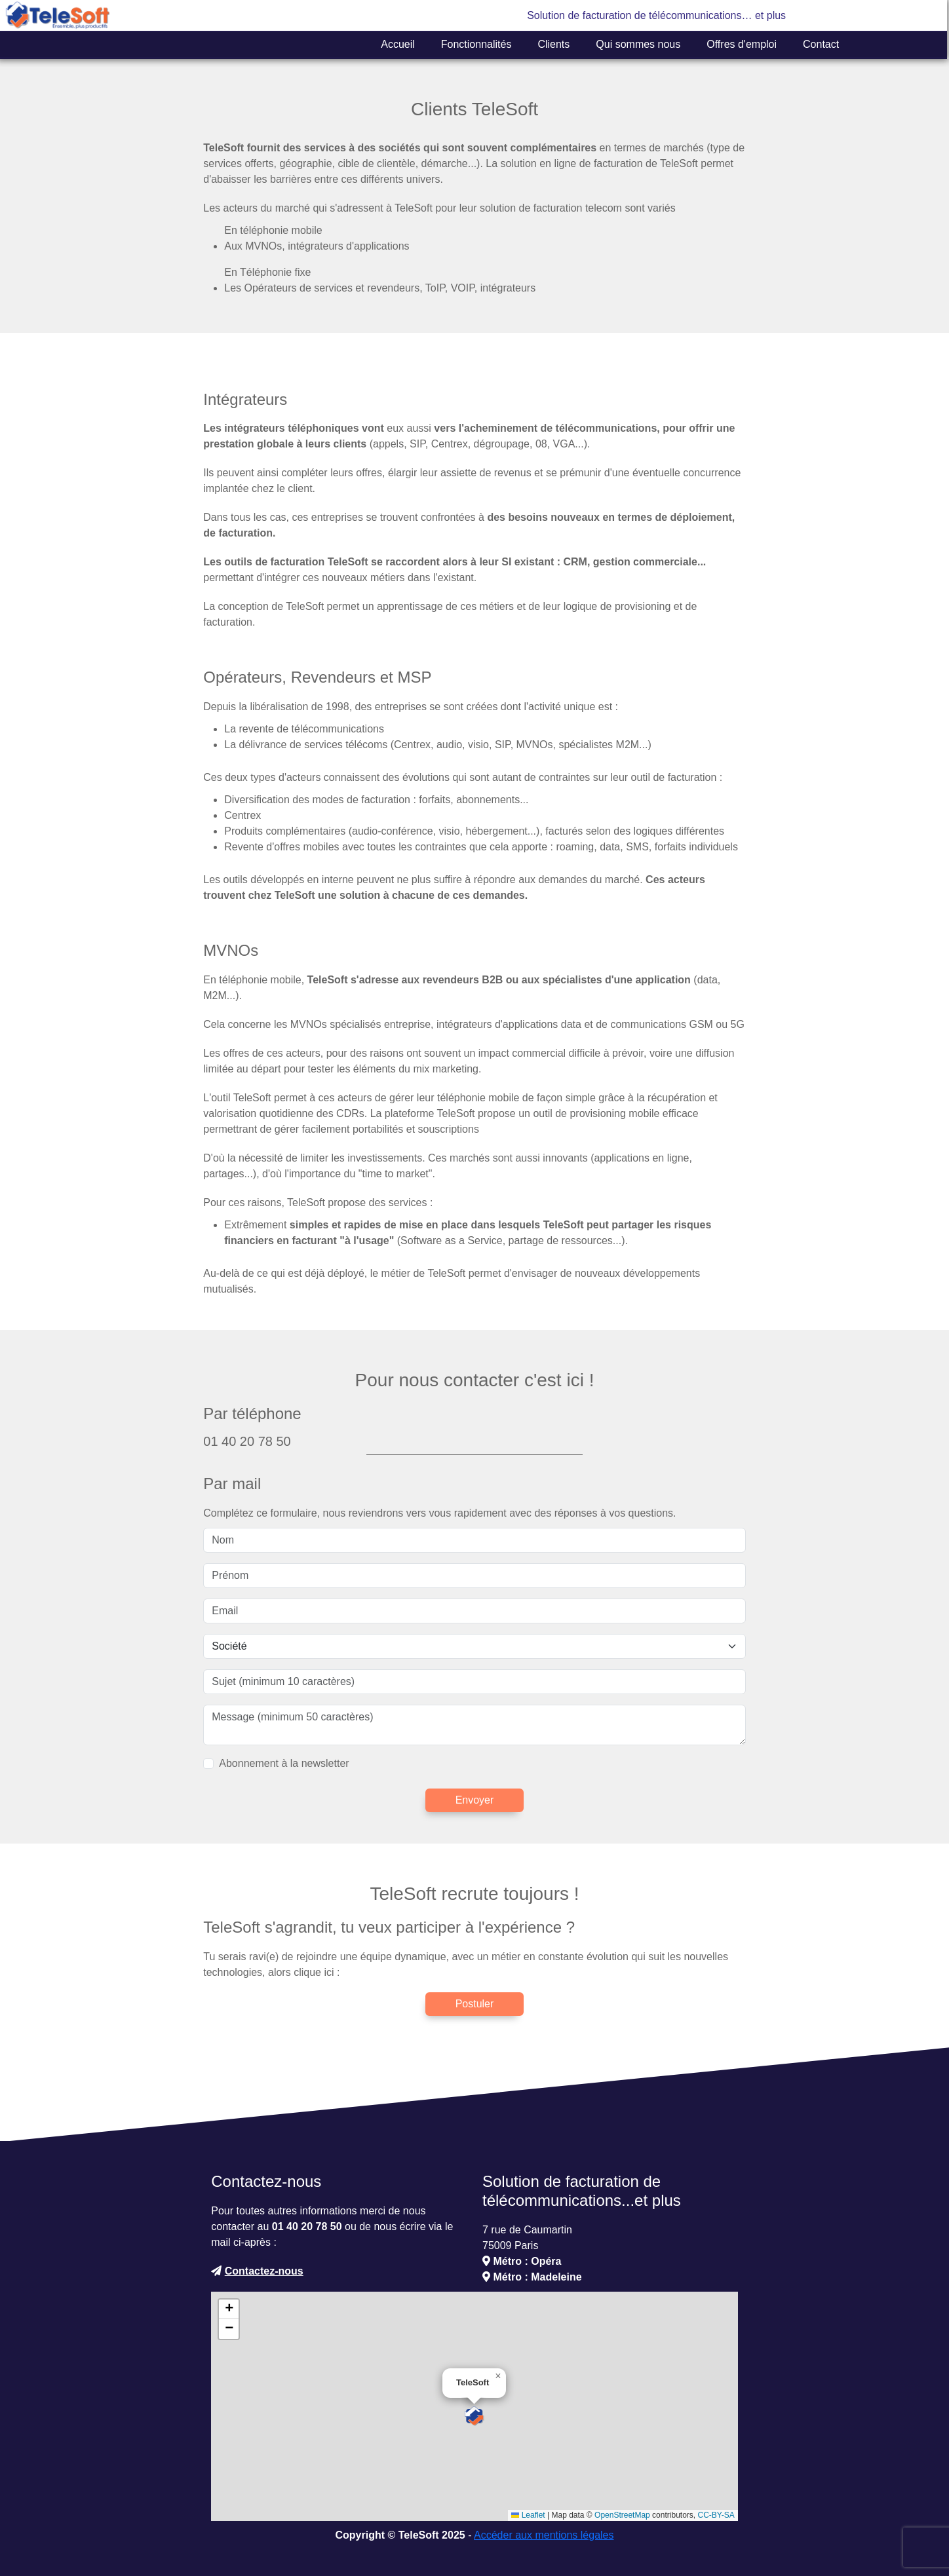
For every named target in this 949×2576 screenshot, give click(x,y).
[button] (474, 2416)
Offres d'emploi (742, 44)
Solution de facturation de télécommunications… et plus (656, 15)
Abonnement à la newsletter (284, 1763)
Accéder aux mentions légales (543, 2535)
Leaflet (528, 2515)
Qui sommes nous (638, 44)
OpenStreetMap (622, 2515)
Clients (553, 44)
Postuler (474, 2003)
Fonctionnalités (476, 44)
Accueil (398, 44)
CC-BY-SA (715, 2515)
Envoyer (474, 1800)
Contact (821, 44)
